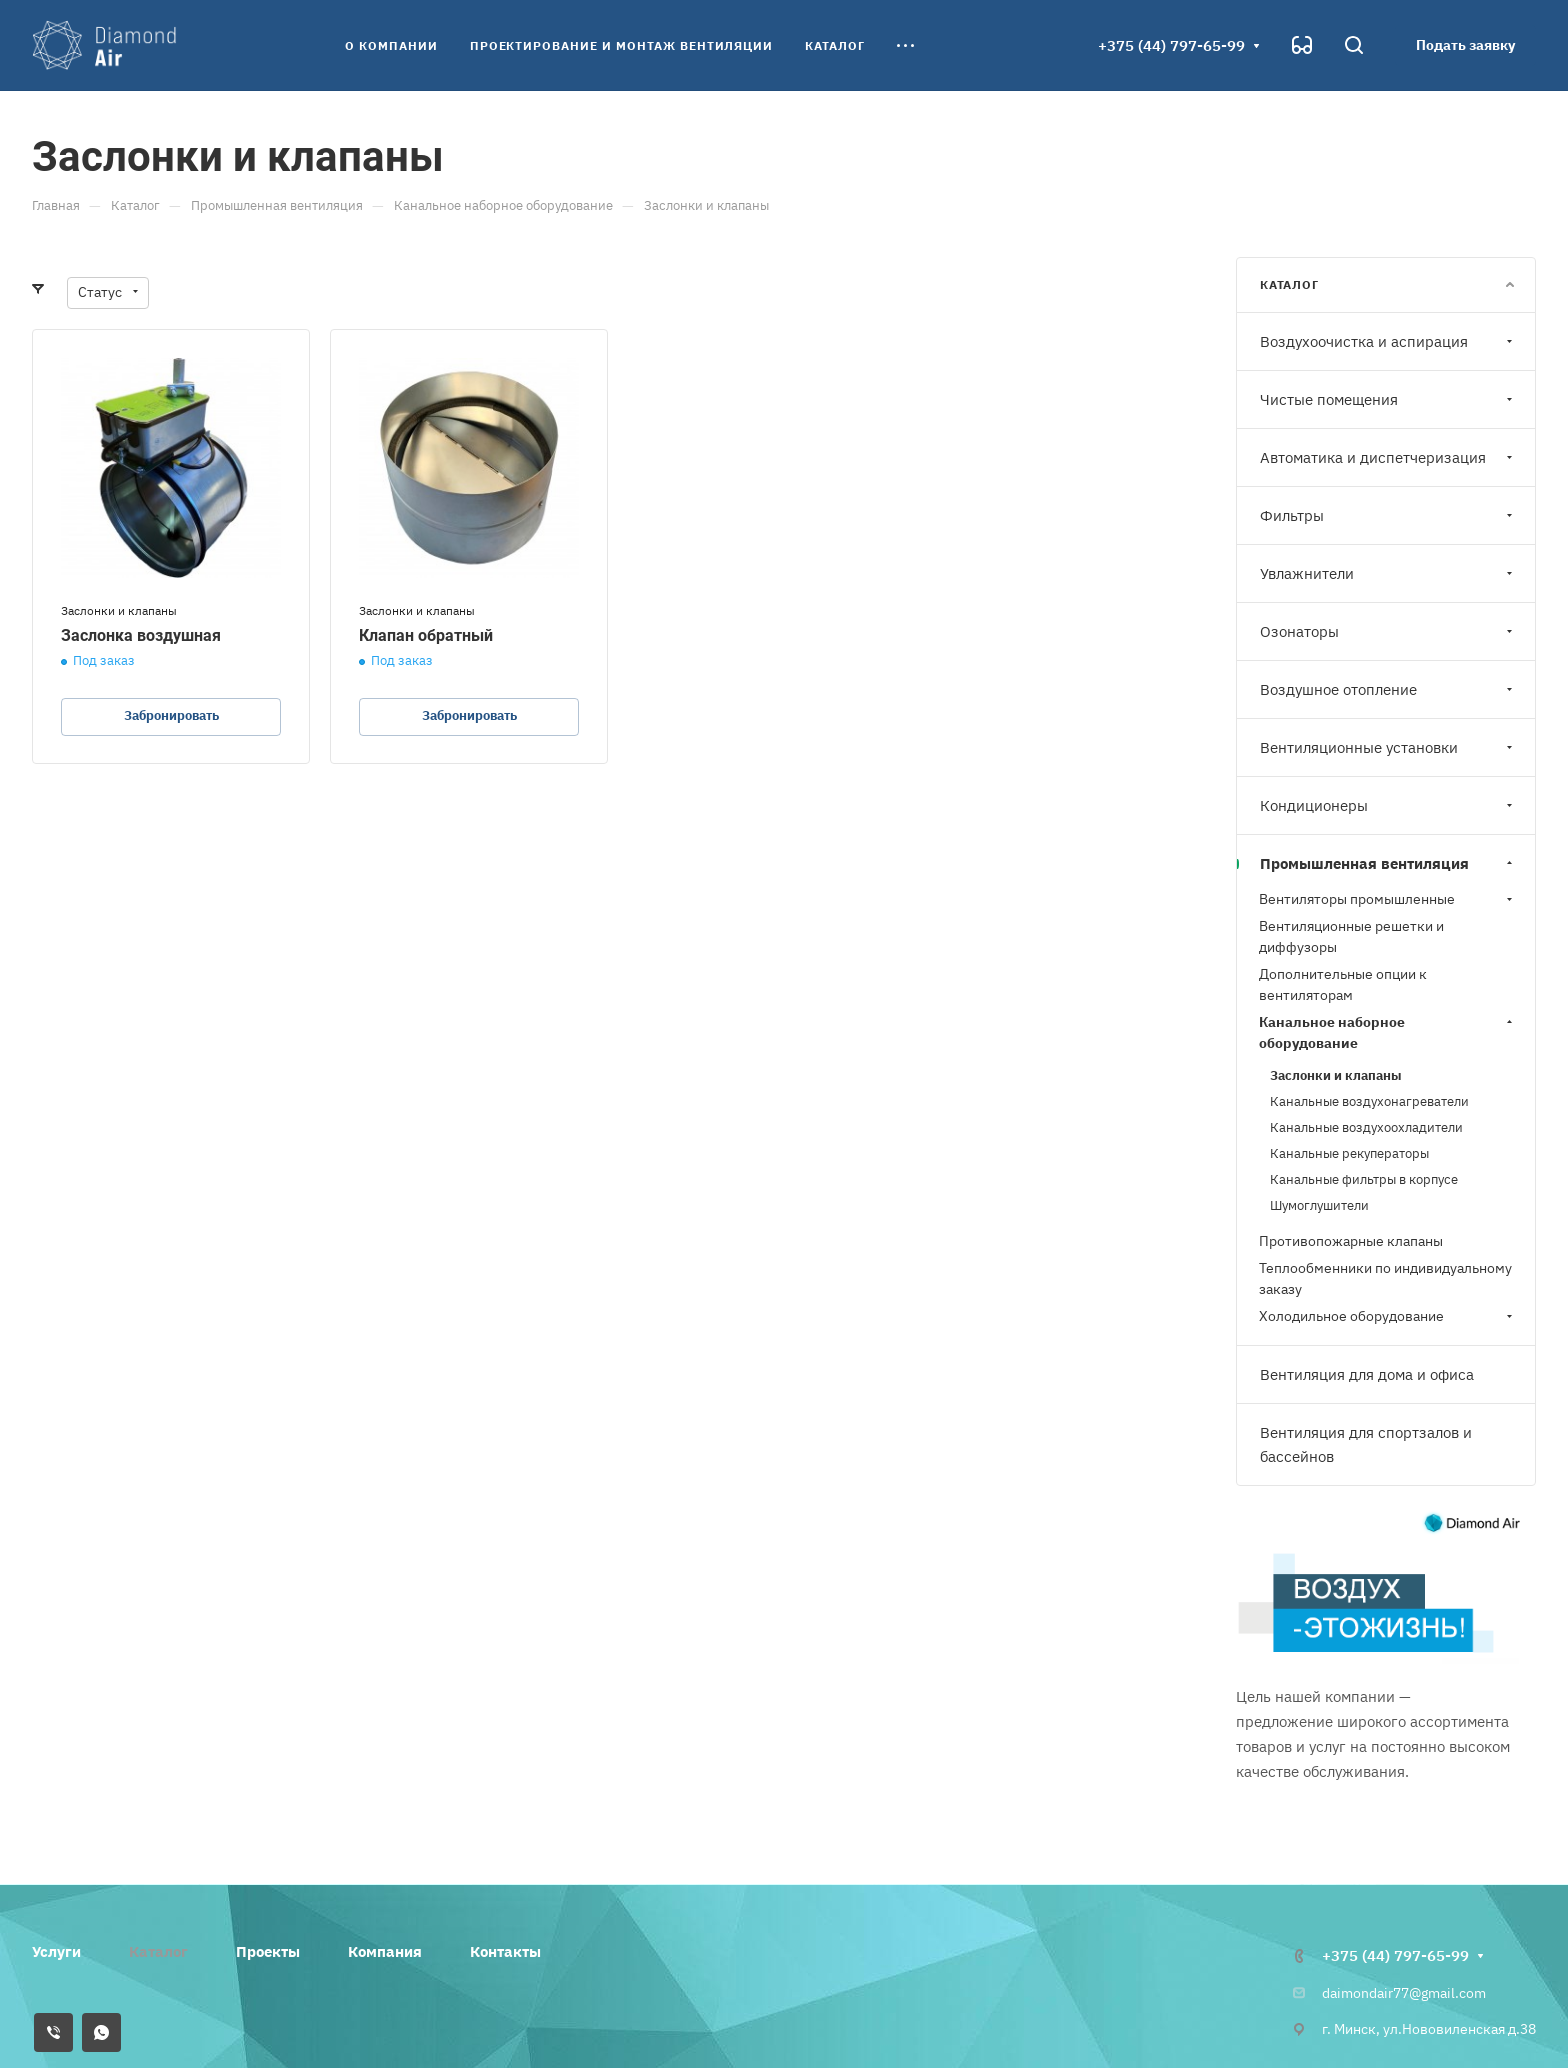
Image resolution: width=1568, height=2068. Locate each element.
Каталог (158, 1951)
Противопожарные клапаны (1351, 1241)
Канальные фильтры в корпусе (1364, 1179)
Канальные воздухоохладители (1366, 1127)
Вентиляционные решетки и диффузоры (1351, 936)
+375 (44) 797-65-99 (1171, 45)
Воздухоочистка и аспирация (1388, 341)
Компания (385, 1951)
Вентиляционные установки (1388, 747)
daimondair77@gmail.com (1404, 1993)
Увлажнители (1388, 573)
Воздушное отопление (1388, 689)
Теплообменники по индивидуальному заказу (1385, 1278)
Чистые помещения (1388, 399)
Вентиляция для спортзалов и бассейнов (1366, 1444)
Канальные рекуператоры (1349, 1153)
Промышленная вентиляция (1388, 863)
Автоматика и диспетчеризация (1388, 457)
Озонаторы (1388, 631)
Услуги (56, 1951)
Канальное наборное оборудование (1388, 1032)
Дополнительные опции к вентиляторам (1343, 984)
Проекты (268, 1951)
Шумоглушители (1319, 1205)
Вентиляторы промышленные (1388, 899)
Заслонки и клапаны (1336, 1075)
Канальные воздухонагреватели (1369, 1101)
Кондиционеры (1388, 805)
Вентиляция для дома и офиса (1367, 1374)
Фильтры (1388, 515)
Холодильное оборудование (1388, 1316)
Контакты (505, 1951)
